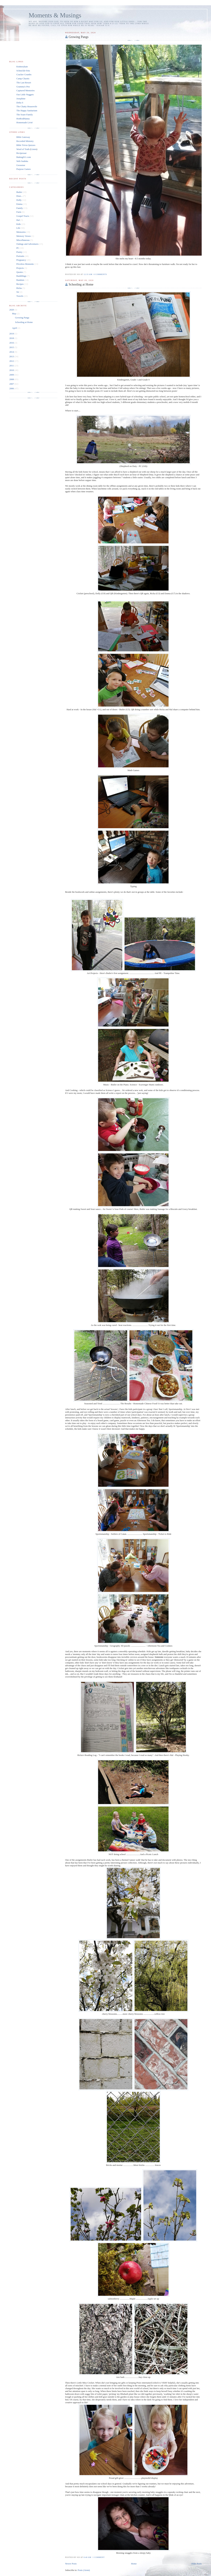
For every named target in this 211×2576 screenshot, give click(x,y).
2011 (11, 365)
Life (18, 228)
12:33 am (88, 274)
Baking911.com (23, 157)
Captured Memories (25, 90)
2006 (11, 388)
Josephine (20, 98)
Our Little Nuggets (25, 94)
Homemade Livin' (24, 122)
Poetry (19, 252)
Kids (18, 224)
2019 (11, 333)
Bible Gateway (23, 137)
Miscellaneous (23, 240)
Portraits (20, 256)
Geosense (20, 165)
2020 (11, 309)
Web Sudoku (22, 161)
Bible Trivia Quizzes (25, 145)
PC (17, 248)
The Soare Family (24, 114)
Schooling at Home (81, 284)
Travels (19, 296)
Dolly (19, 200)
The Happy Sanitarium (26, 110)
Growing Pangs (79, 37)
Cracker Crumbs (24, 74)
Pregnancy (21, 260)
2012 (11, 361)
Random (20, 280)
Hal (18, 220)
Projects (20, 268)
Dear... (19, 196)
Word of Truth (23, 149)
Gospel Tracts (22, 216)
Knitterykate (22, 66)
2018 (11, 338)
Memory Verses (23, 236)
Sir (17, 292)
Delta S (19, 102)
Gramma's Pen (23, 86)
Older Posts (196, 2563)
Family (19, 208)
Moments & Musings (55, 15)
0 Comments (100, 274)
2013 (11, 356)
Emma (19, 204)
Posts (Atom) (84, 2570)
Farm (18, 212)
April (15, 328)
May (14, 313)
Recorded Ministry (25, 141)
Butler (19, 192)
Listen (34, 149)
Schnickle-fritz (23, 70)
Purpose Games (23, 169)
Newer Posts (71, 2563)
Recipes (20, 284)
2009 (11, 374)
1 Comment (99, 2557)
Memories (21, 232)
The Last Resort (23, 82)
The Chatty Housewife (26, 106)
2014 (11, 352)
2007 (11, 384)
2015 (11, 347)
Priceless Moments (25, 264)
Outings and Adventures (27, 244)
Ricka (19, 288)
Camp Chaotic (23, 78)
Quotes (19, 272)
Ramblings (21, 276)
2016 (11, 342)
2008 (11, 379)
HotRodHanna (23, 118)
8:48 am (88, 2557)
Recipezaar (21, 153)
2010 (11, 370)
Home (134, 2563)
